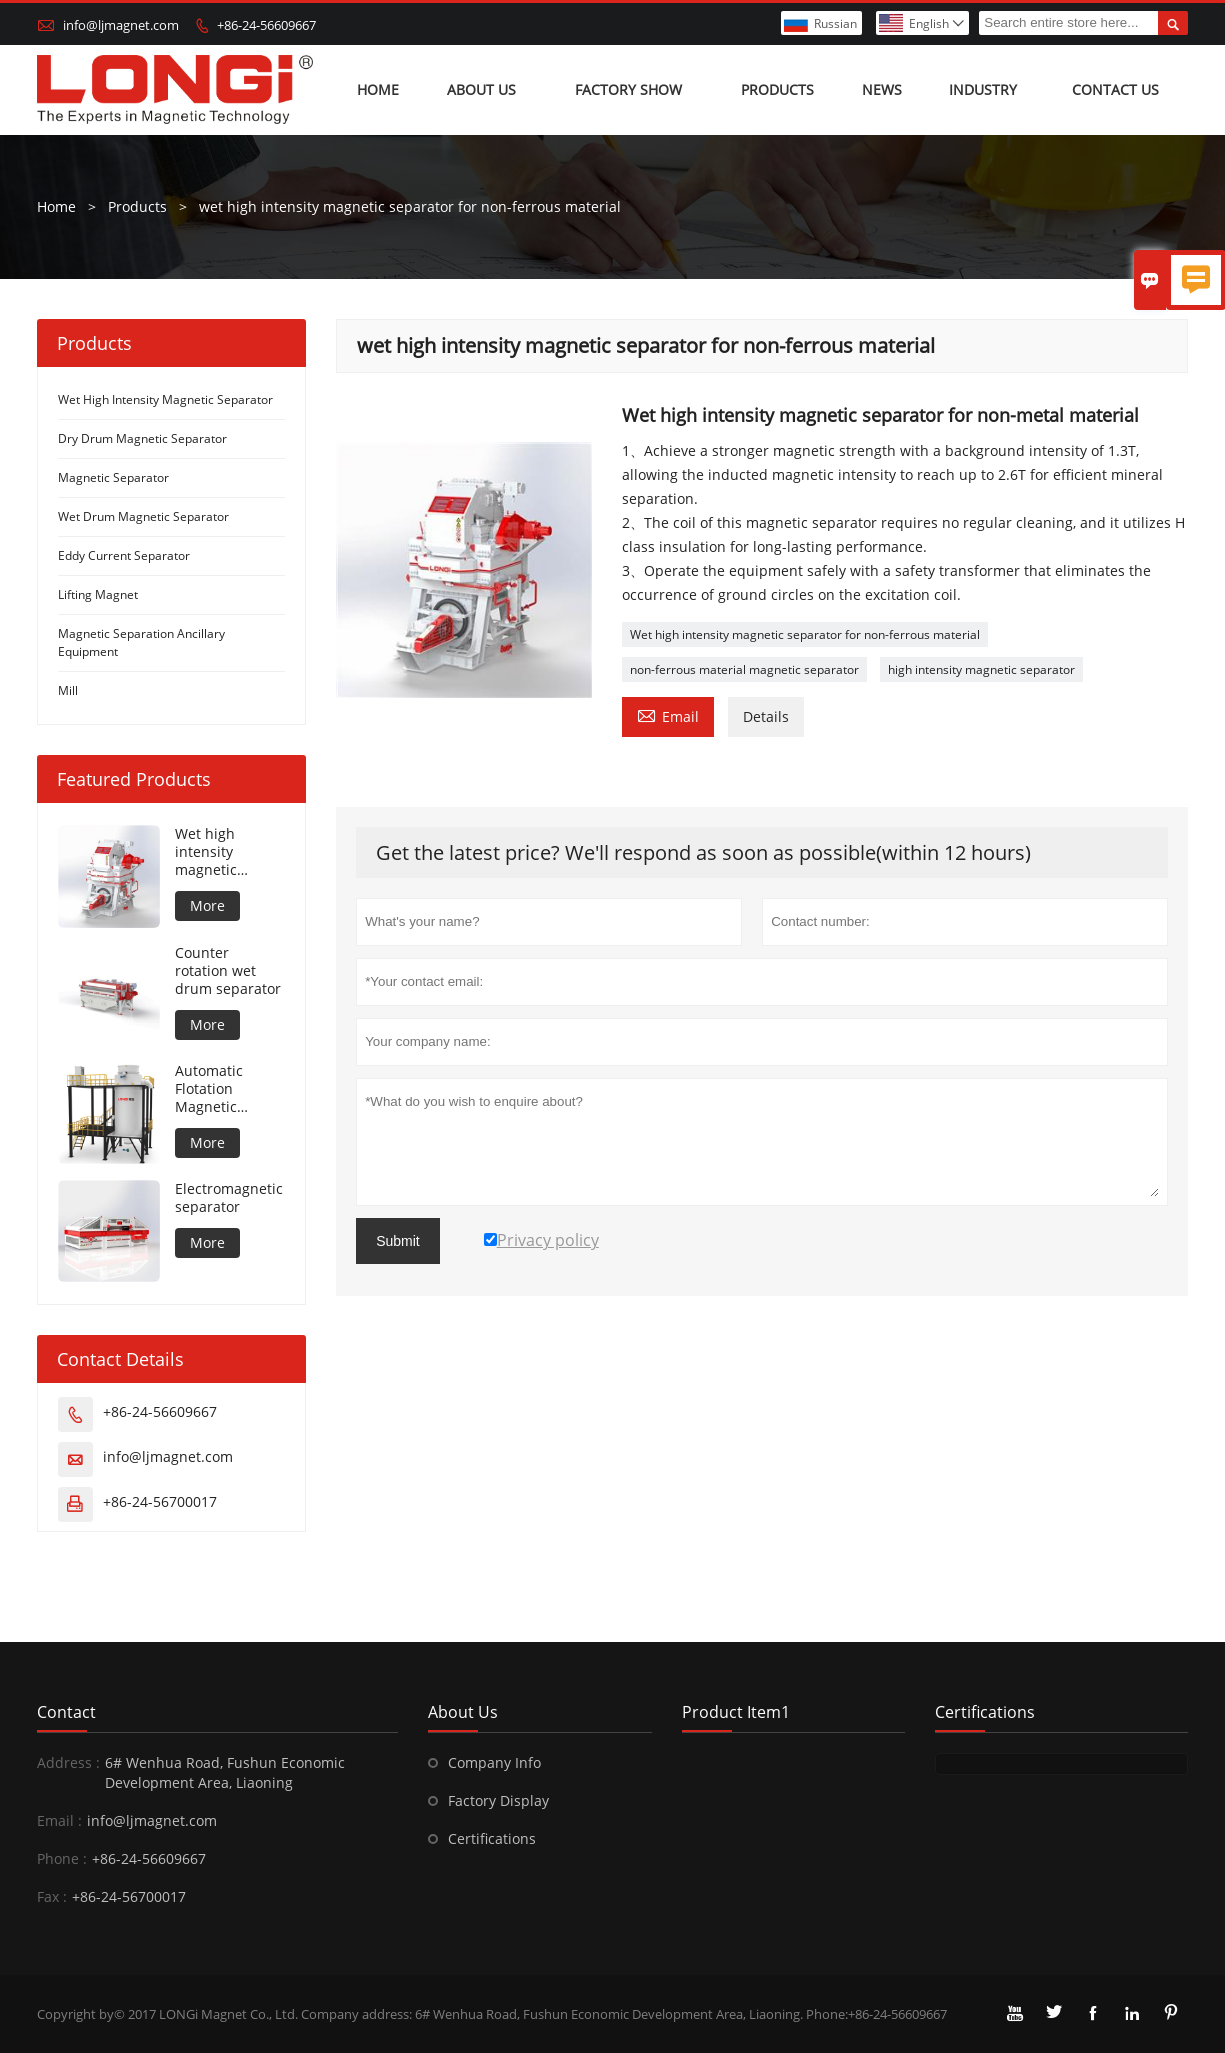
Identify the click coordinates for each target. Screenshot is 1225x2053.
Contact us (1115, 89)
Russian (835, 23)
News (882, 89)
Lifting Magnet (98, 594)
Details (766, 716)
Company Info (494, 1762)
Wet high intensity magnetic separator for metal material (224, 852)
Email (668, 715)
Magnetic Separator (113, 477)
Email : (59, 1820)
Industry (983, 89)
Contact (66, 1712)
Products (777, 89)
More (207, 905)
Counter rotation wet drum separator (228, 971)
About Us (481, 89)
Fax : (52, 1896)
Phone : (62, 1858)
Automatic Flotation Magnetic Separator (209, 1089)
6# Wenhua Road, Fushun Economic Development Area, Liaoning (225, 1772)
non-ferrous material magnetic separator (744, 669)
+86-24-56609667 (266, 25)
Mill (68, 690)
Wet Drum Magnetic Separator (143, 516)
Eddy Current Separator (124, 555)
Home (378, 89)
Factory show (628, 89)
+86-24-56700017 (160, 1501)
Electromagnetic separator (229, 1198)
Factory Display (498, 1800)
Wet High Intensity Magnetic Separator (165, 399)
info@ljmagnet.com (121, 25)
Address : (68, 1762)
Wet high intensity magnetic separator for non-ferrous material (805, 634)
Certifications (492, 1838)
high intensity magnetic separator (981, 669)
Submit (398, 1241)
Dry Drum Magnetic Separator (142, 438)
